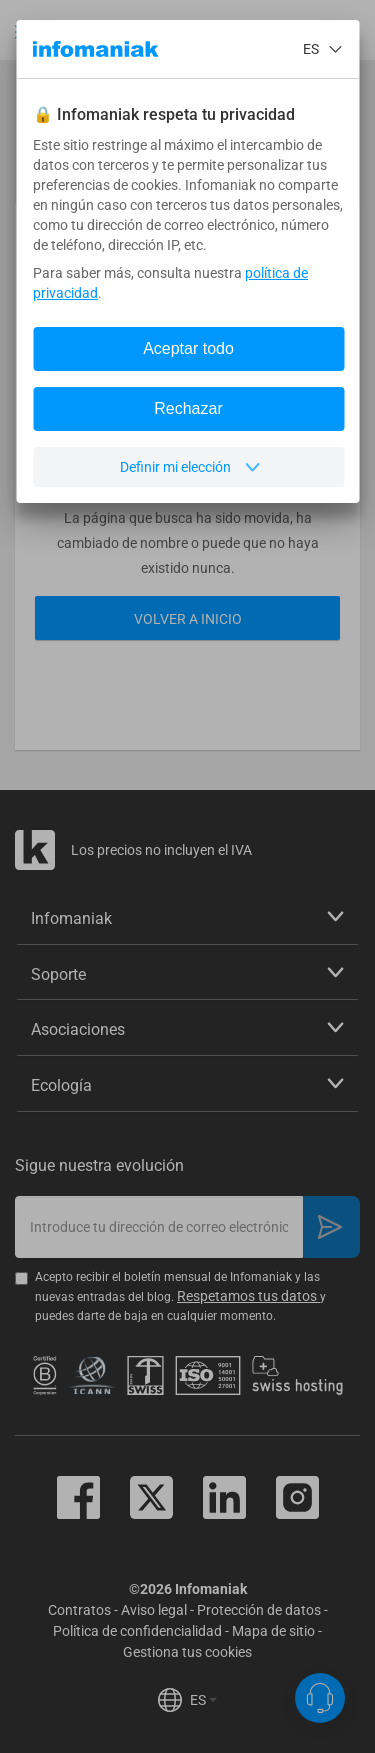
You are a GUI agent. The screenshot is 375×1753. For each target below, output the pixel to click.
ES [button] (203, 1700)
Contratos (79, 1610)
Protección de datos (259, 1610)
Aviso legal (154, 1610)
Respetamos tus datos (248, 1296)
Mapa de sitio (273, 1631)
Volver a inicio (188, 619)
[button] (25, 31)
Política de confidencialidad (137, 1631)
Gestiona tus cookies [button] (187, 1652)
